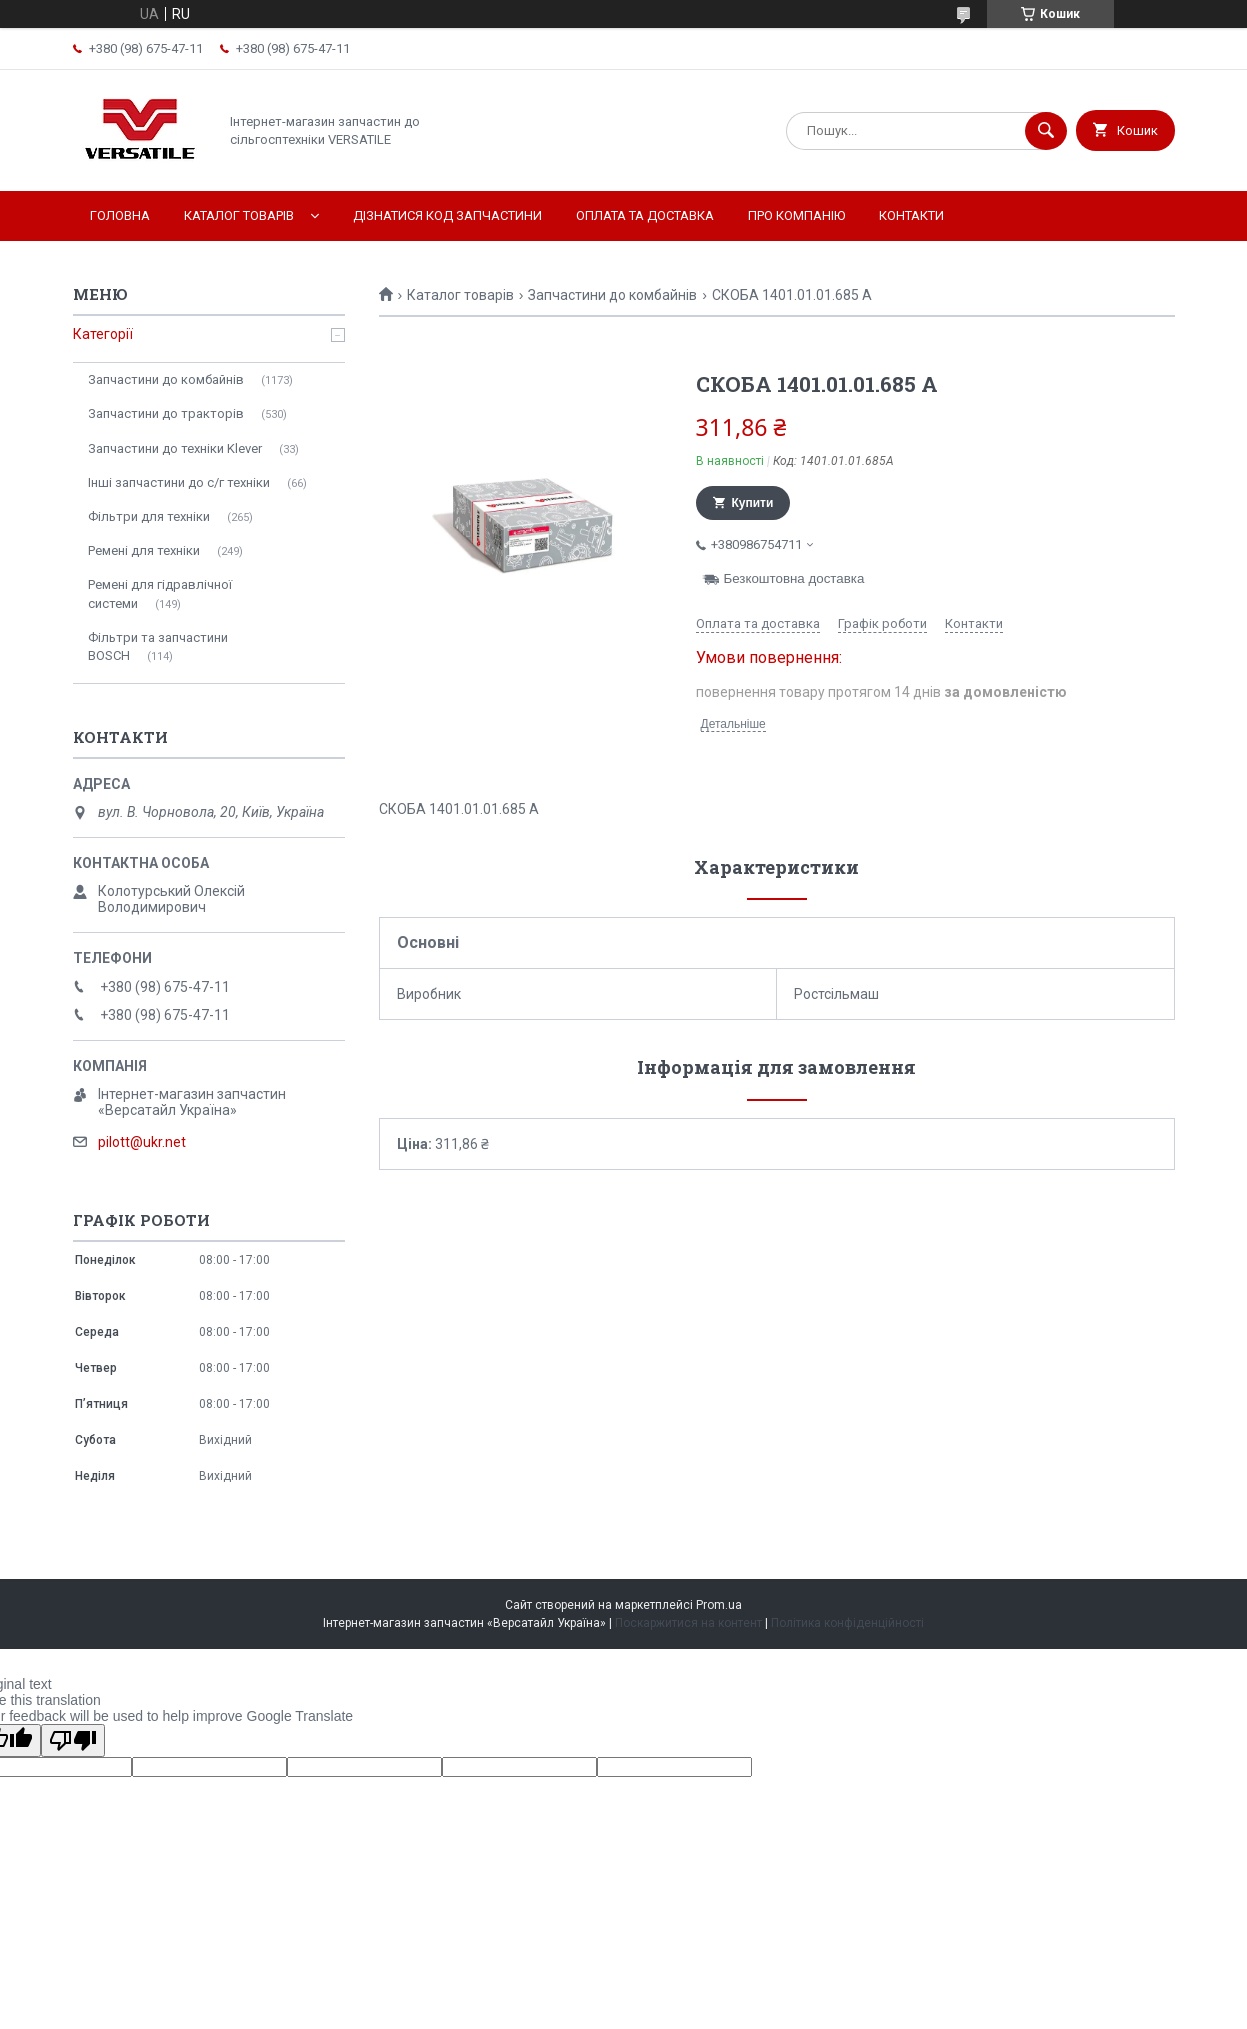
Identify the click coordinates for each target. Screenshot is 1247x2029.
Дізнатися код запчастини (447, 215)
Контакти (911, 215)
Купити (753, 503)
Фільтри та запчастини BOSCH (158, 646)
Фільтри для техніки (149, 516)
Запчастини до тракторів (166, 413)
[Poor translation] (73, 1740)
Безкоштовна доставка (794, 578)
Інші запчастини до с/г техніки (179, 482)
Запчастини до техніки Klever (175, 448)
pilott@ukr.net (142, 1142)
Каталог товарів (239, 215)
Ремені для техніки (144, 550)
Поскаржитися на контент (688, 1623)
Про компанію (796, 215)
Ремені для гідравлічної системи (160, 593)
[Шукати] (1046, 131)
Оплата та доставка (645, 215)
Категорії (103, 334)
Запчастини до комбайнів (612, 295)
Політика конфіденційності (847, 1623)
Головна (120, 215)
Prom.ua (719, 1605)
